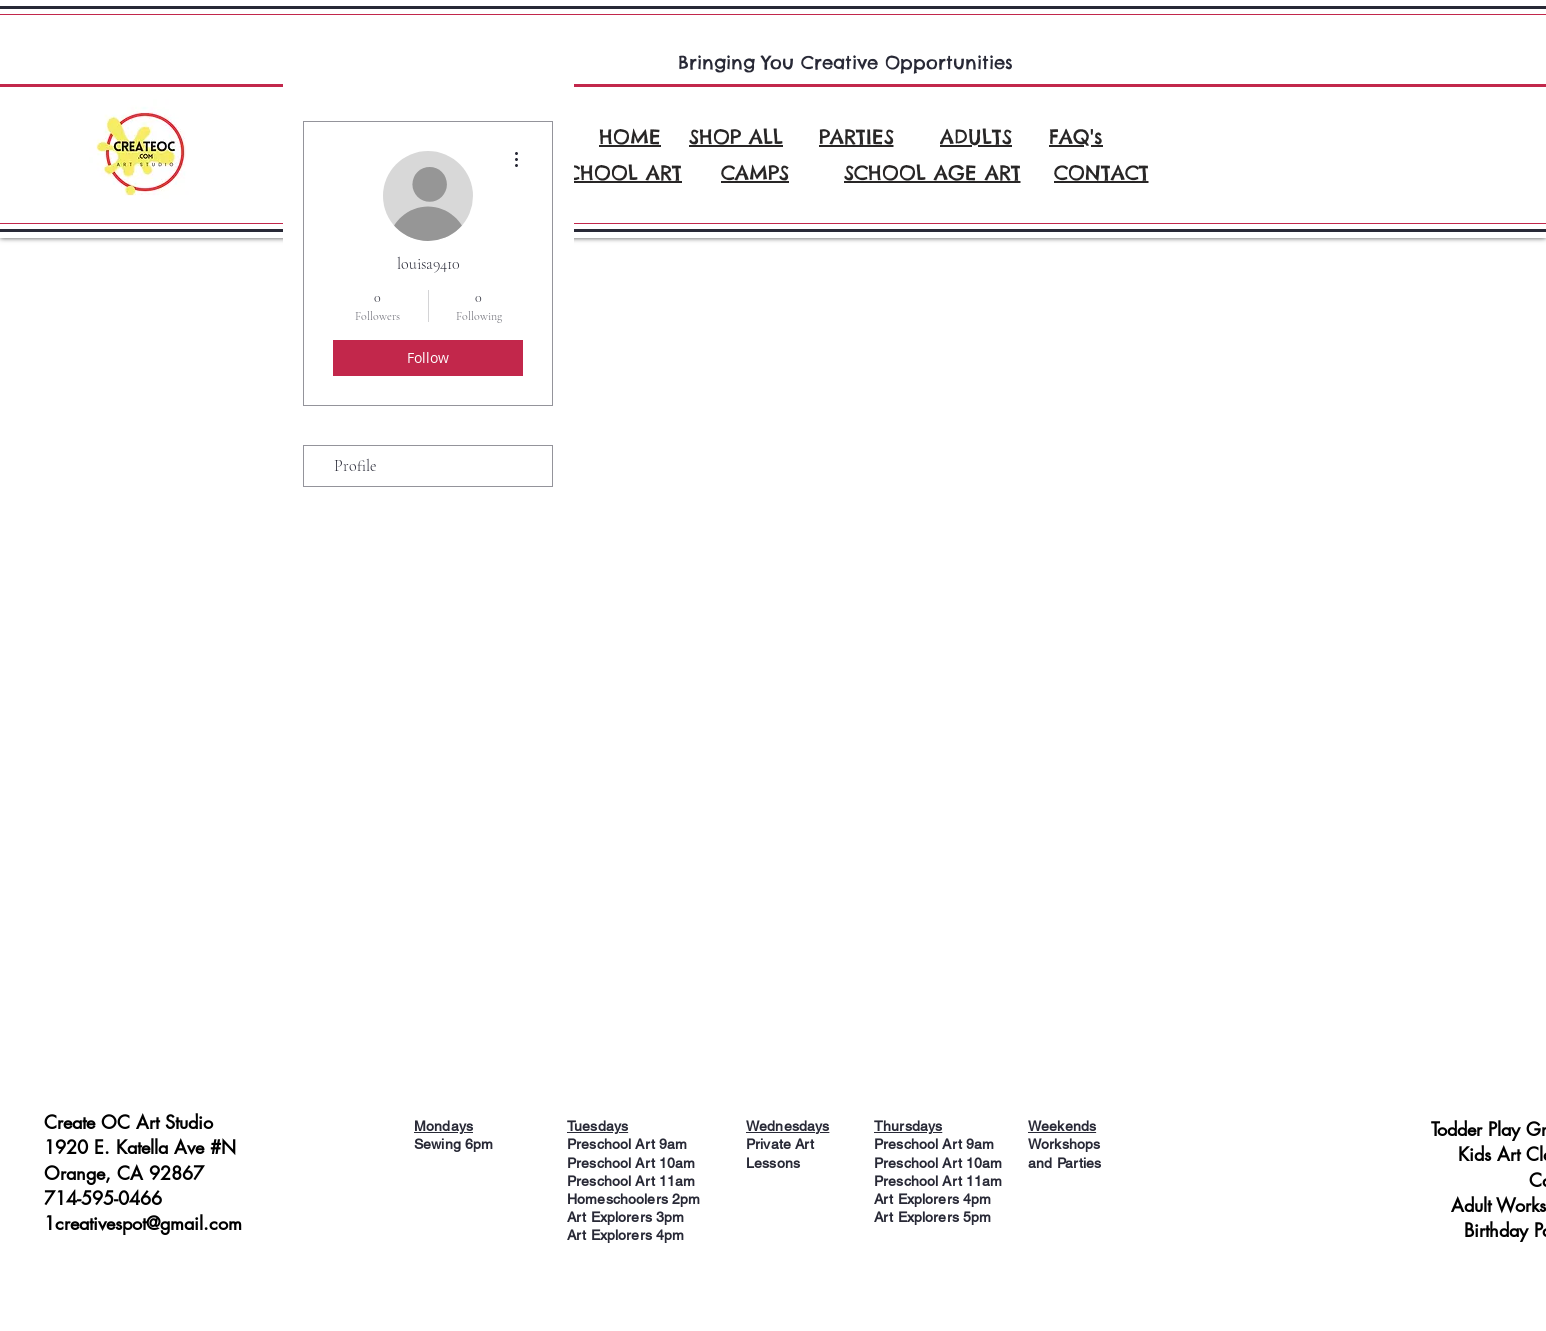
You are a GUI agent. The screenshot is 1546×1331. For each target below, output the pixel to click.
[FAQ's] (1076, 136)
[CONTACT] (1101, 172)
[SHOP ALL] (736, 136)
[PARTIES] (856, 136)
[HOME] (630, 136)
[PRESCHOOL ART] (601, 172)
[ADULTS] (976, 136)
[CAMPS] (755, 172)
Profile (355, 466)
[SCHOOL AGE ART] (932, 172)
